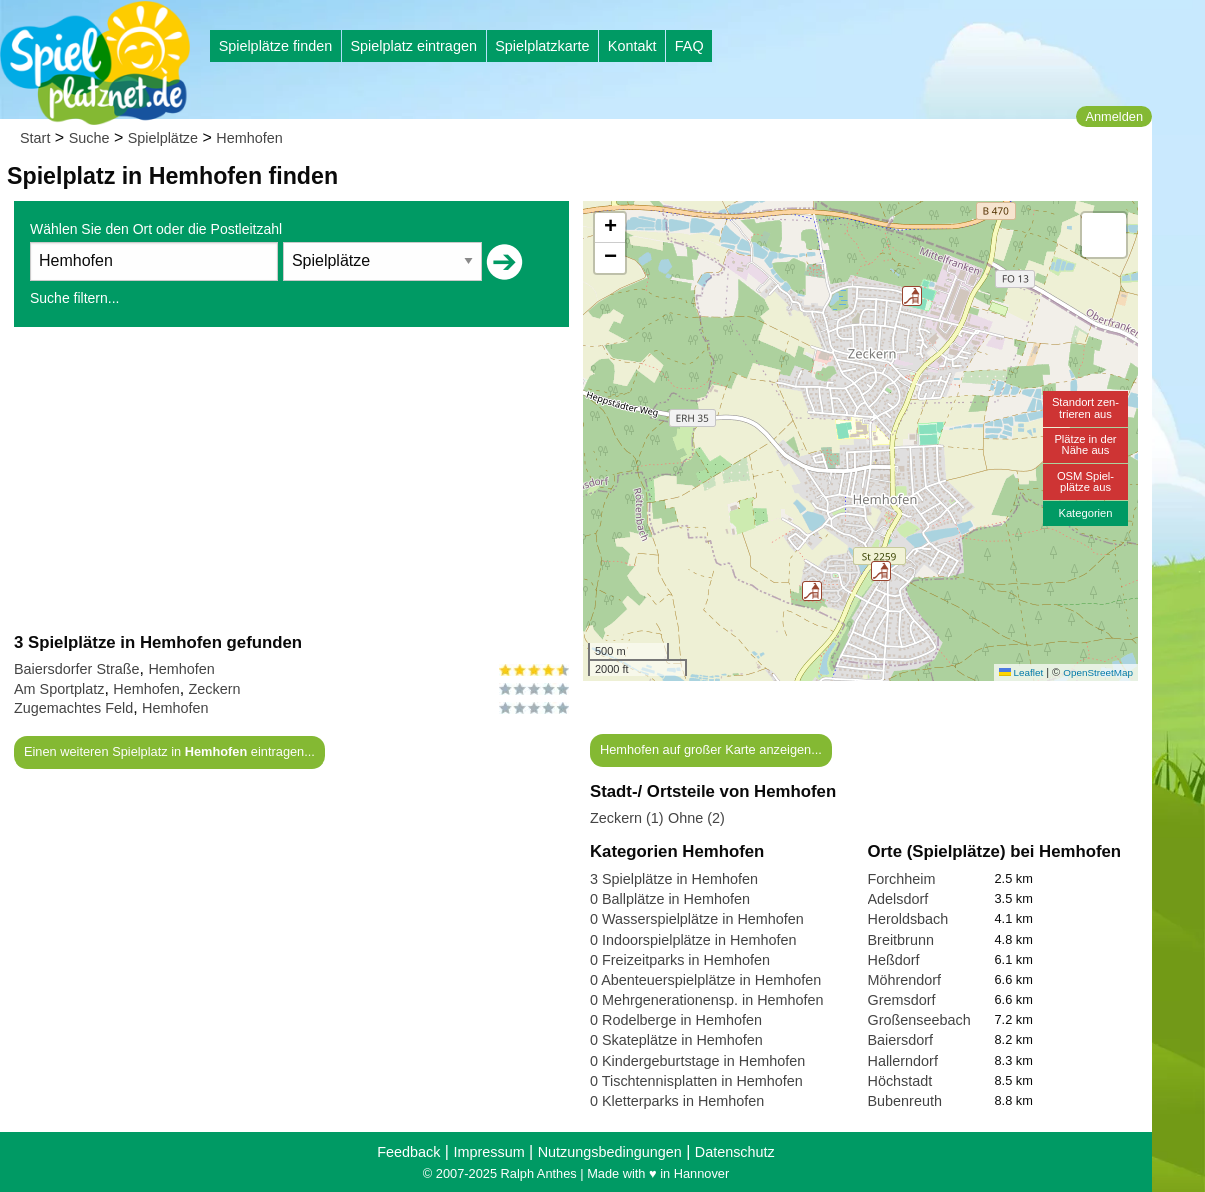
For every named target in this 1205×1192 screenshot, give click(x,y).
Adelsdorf (898, 899)
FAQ (689, 46)
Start (35, 138)
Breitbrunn (901, 940)
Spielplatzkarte (542, 46)
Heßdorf (894, 960)
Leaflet (1021, 672)
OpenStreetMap (1098, 672)
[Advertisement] (291, 479)
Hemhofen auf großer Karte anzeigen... (711, 749)
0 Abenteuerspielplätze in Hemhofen (705, 980)
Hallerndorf (903, 1061)
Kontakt (632, 46)
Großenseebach (919, 1020)
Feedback (408, 1152)
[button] (881, 571)
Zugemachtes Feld (73, 708)
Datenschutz (735, 1152)
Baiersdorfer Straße (77, 669)
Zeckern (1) (627, 818)
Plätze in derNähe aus (1085, 444)
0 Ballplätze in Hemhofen (670, 899)
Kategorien (1085, 513)
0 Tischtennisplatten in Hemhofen (696, 1081)
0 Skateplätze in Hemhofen (676, 1040)
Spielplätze (163, 138)
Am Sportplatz (59, 689)
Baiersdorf (901, 1040)
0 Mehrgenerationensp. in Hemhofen (707, 1000)
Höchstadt (900, 1081)
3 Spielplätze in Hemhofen (674, 879)
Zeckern (215, 689)
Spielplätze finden (276, 46)
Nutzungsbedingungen (610, 1152)
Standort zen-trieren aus (1085, 407)
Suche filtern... (75, 298)
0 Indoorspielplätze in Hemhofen (693, 940)
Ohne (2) (696, 818)
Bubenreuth (905, 1101)
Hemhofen (249, 138)
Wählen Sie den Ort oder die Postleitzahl (156, 229)
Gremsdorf (902, 1000)
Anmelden (1114, 116)
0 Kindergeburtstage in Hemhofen (697, 1061)
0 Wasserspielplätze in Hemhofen (697, 919)
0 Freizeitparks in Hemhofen (680, 960)
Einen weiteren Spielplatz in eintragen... (169, 751)
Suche (89, 138)
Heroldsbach (908, 919)
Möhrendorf (905, 980)
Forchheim (902, 879)
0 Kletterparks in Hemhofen (677, 1101)
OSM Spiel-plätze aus (1085, 481)
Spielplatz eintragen (413, 46)
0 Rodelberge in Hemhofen (676, 1020)
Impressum (488, 1152)
